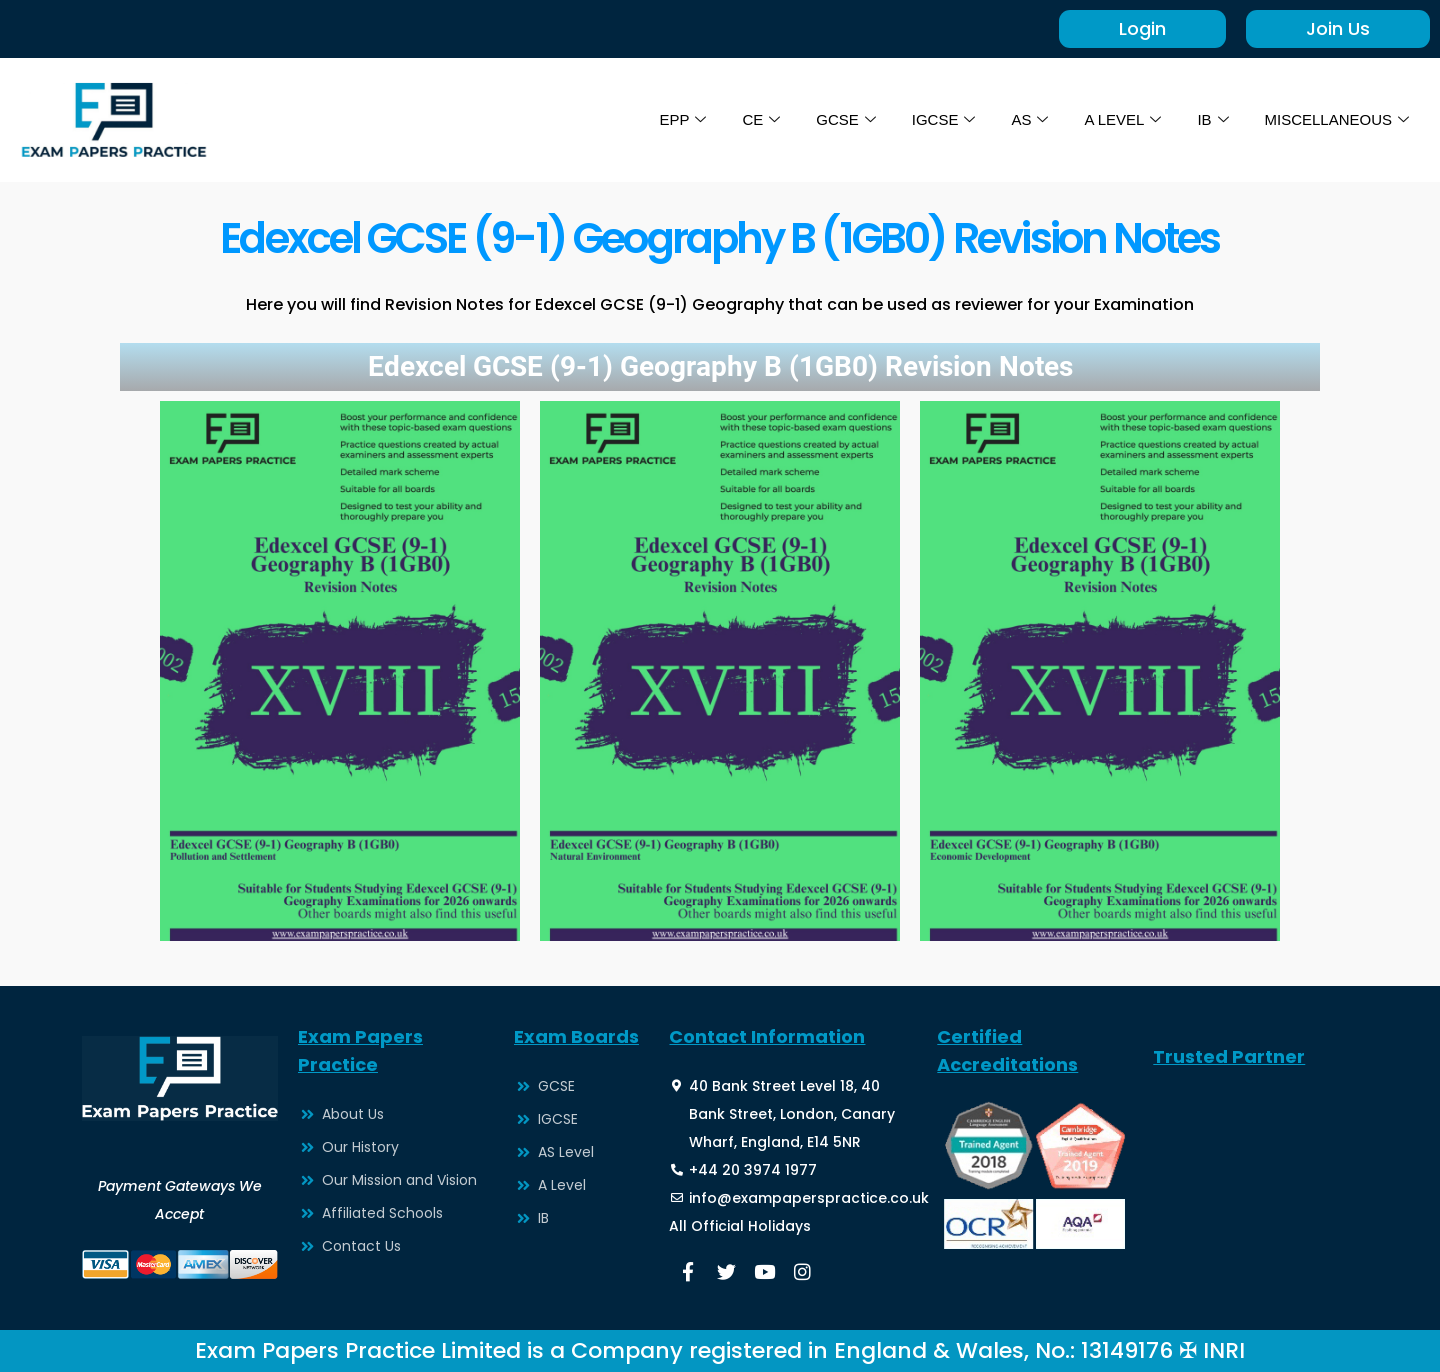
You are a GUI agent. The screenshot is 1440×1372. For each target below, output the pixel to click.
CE (761, 120)
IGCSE (943, 120)
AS (1029, 120)
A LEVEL (1122, 120)
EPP (682, 120)
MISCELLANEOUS (1336, 120)
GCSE (846, 120)
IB (1212, 120)
